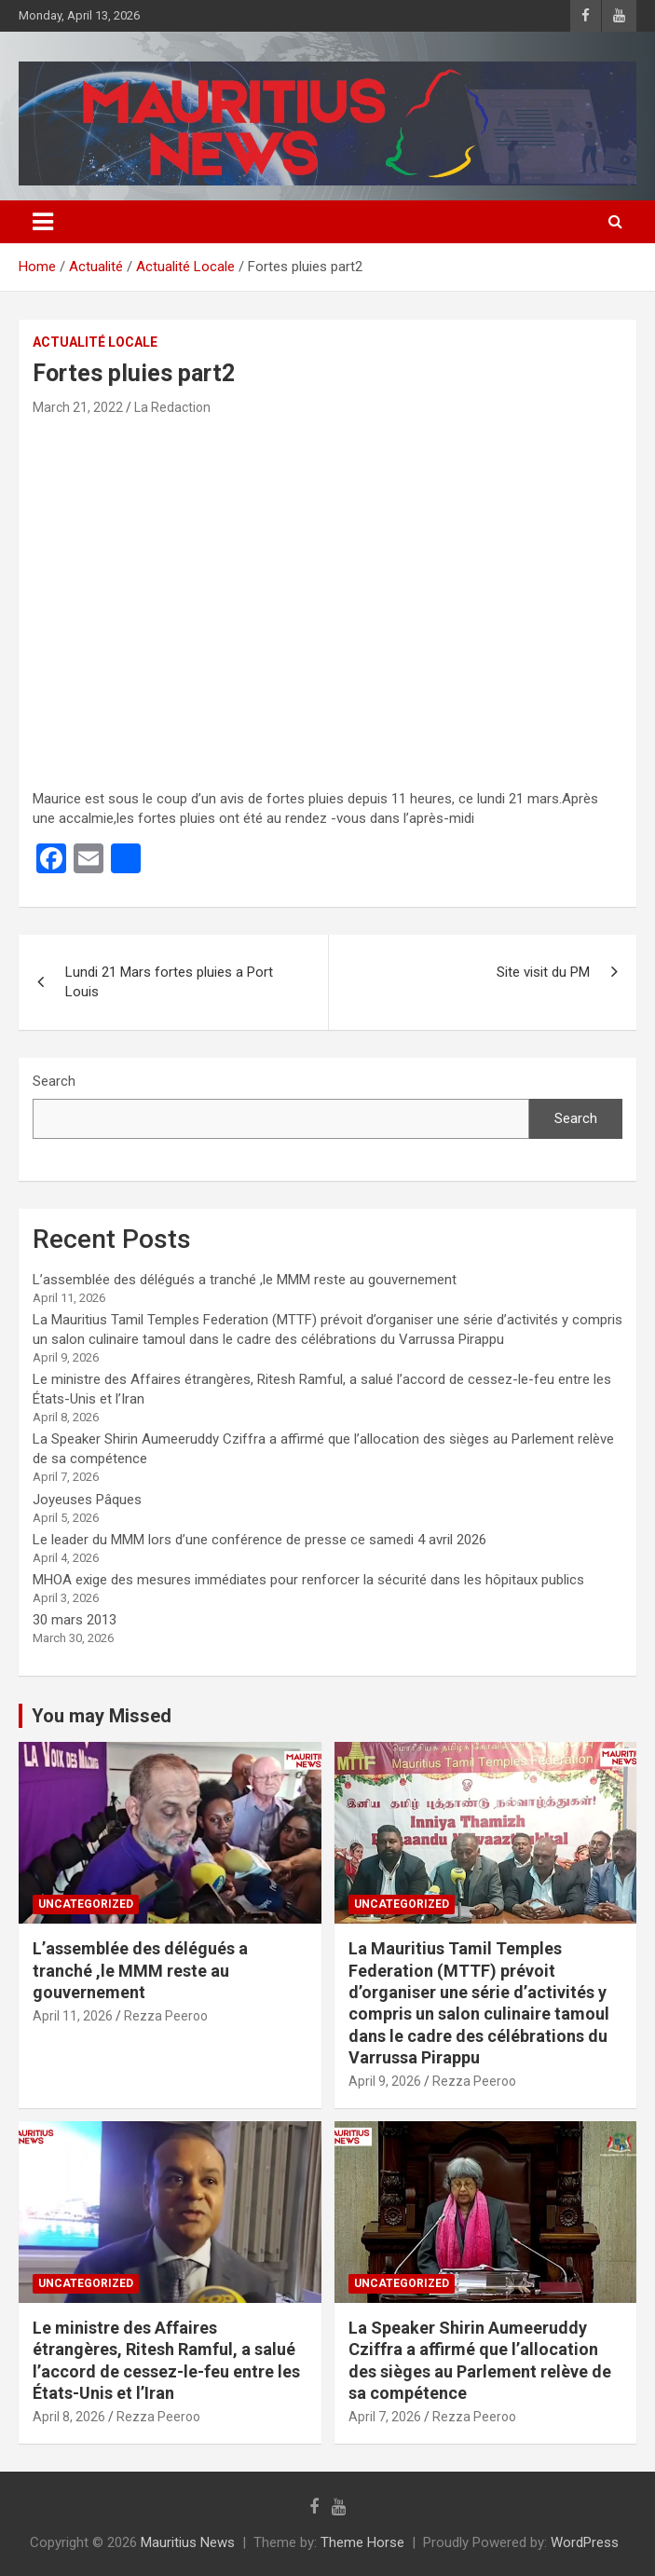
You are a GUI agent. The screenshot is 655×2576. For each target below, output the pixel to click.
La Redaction (172, 407)
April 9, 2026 (384, 2081)
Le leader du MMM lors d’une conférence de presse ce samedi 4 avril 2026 (259, 1539)
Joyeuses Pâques (87, 1499)
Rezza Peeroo (166, 2015)
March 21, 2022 (78, 407)
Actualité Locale (95, 342)
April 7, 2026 (384, 2416)
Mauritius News (188, 2542)
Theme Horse (362, 2542)
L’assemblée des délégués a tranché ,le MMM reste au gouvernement (245, 1279)
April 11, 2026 (73, 2015)
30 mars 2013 (74, 1619)
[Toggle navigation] (43, 221)
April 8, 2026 (69, 2416)
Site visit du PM (543, 972)
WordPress (585, 2542)
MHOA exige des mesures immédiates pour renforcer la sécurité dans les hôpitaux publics (308, 1579)
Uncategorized (85, 1904)
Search (54, 1081)
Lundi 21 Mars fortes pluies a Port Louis (169, 982)
